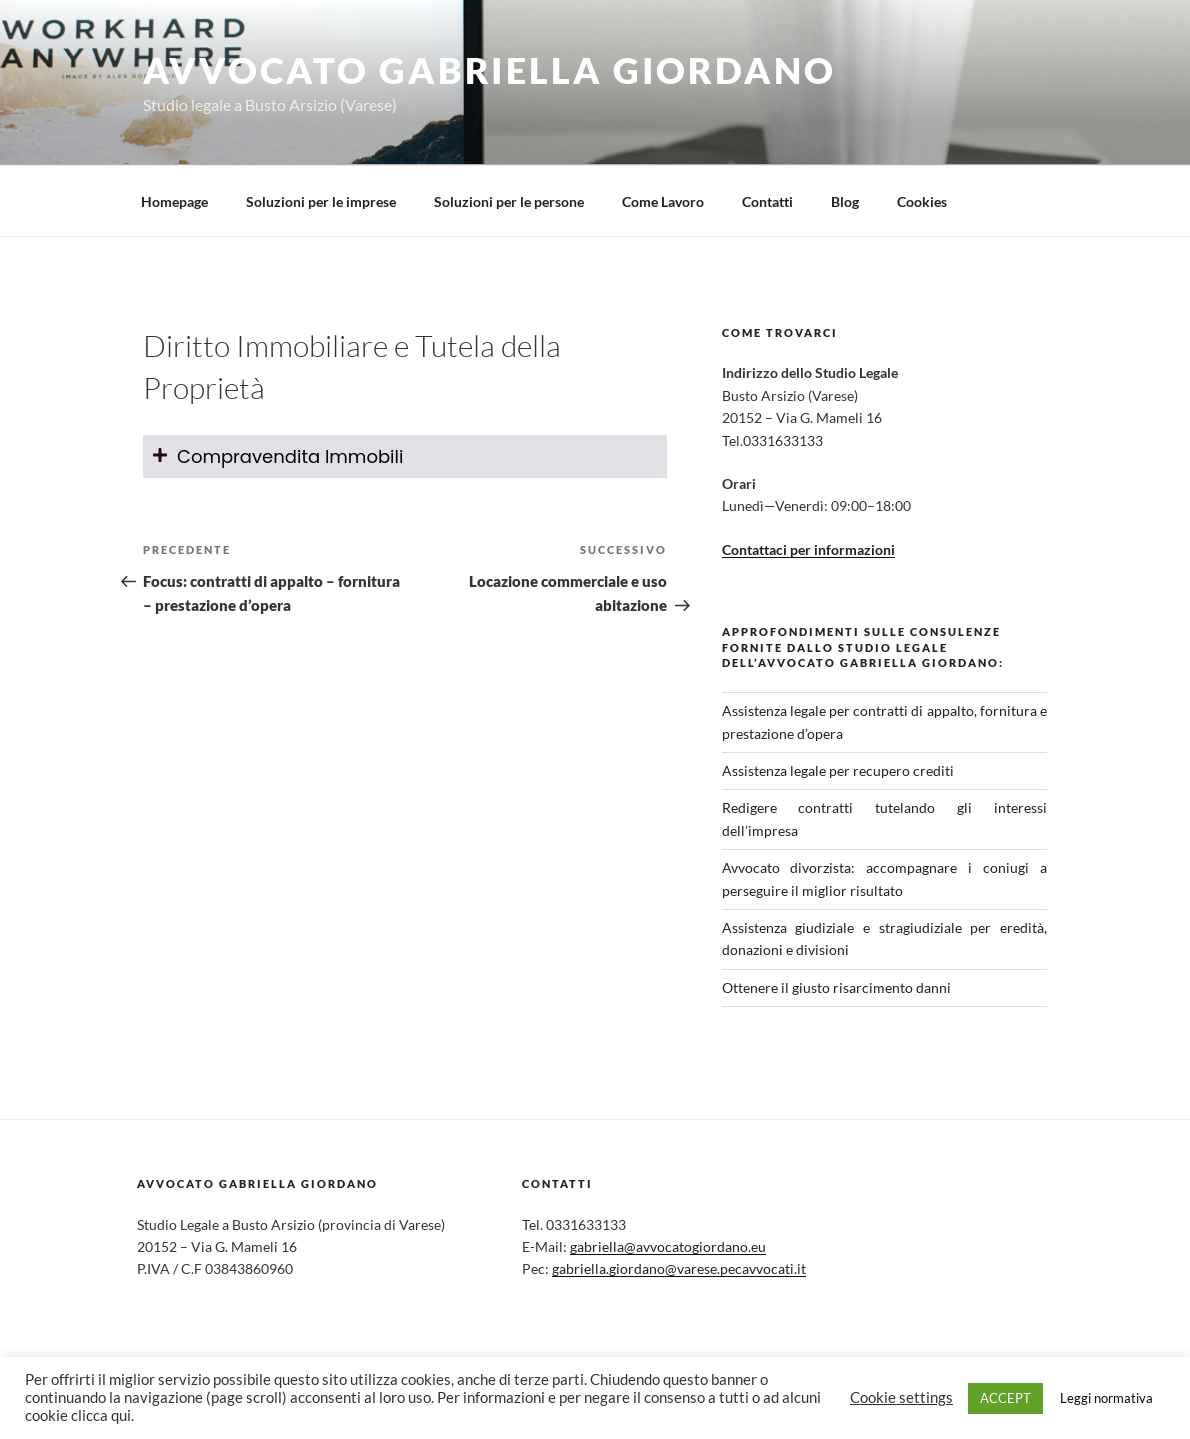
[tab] (405, 456)
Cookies (922, 201)
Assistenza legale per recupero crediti (838, 770)
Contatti (767, 201)
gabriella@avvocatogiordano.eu (668, 1246)
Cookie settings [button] (901, 1397)
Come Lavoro (663, 201)
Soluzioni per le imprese (321, 201)
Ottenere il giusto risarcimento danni (836, 987)
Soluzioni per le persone (509, 201)
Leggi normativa (1106, 1398)
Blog (845, 201)
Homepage (174, 201)
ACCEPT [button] (1005, 1398)
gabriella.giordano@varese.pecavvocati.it (679, 1268)
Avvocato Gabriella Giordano (489, 70)
